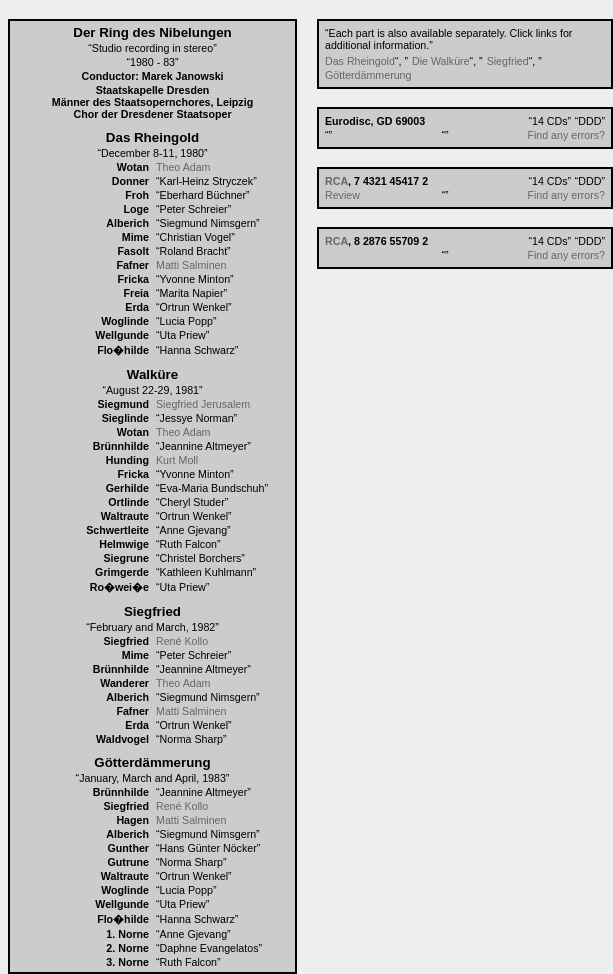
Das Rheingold (360, 61)
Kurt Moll (177, 460)
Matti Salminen (191, 265)
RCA (336, 181)
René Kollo (182, 641)
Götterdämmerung (368, 75)
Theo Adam (183, 167)
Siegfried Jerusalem (203, 404)
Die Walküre (441, 61)
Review (342, 195)
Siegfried (508, 61)
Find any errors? (566, 135)
